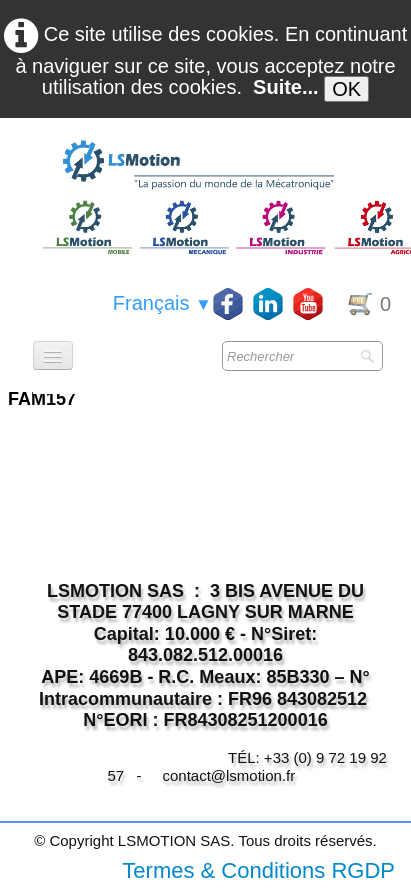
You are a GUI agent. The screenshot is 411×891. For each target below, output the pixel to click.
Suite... (286, 87)
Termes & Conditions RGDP (258, 870)
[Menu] (53, 355)
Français (162, 303)
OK (346, 89)
